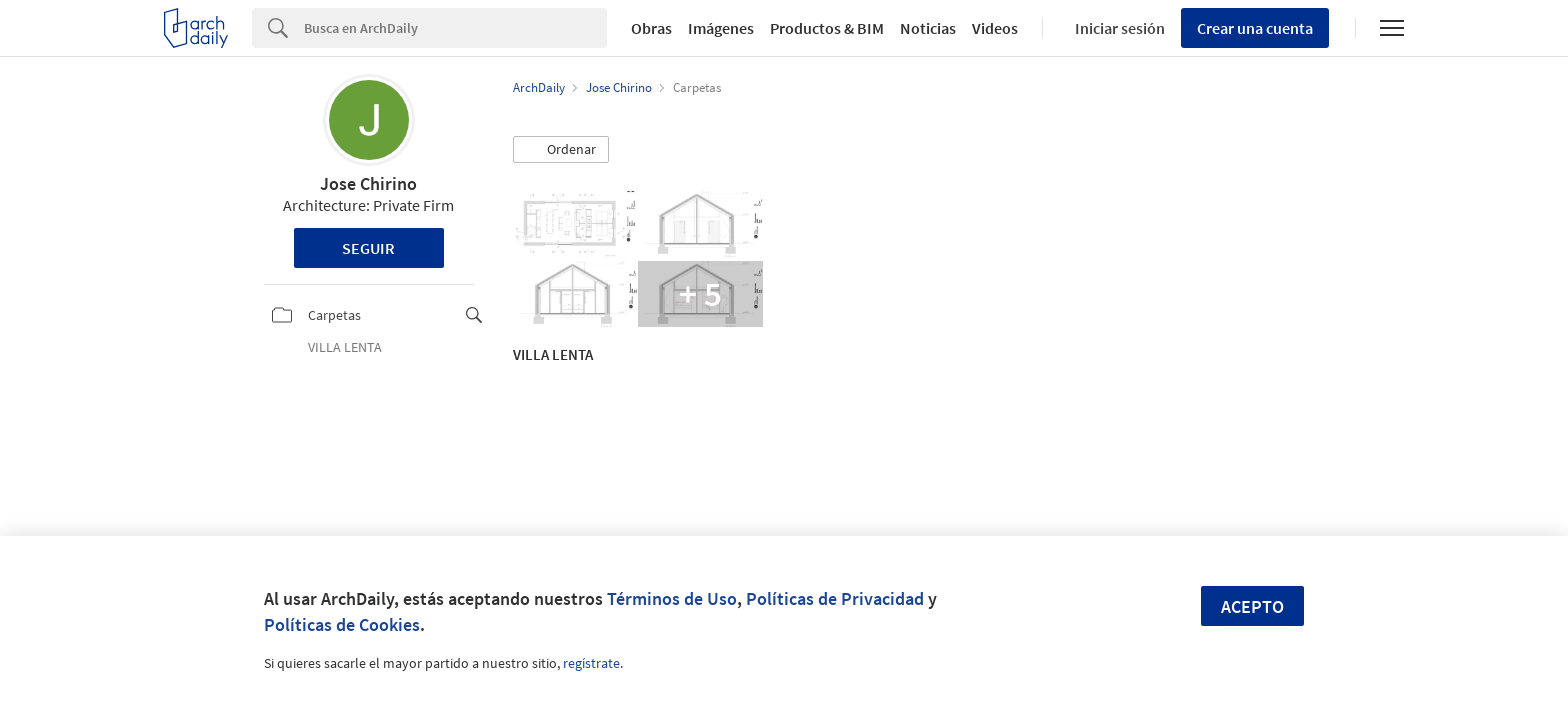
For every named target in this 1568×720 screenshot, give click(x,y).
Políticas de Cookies (342, 624)
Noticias (928, 28)
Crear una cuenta (1255, 28)
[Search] (455, 28)
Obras (651, 28)
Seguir (368, 248)
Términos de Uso (672, 598)
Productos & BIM (827, 28)
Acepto (1252, 606)
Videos (995, 28)
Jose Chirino (368, 183)
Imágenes (721, 28)
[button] (561, 150)
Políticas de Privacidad (835, 598)
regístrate (591, 663)
